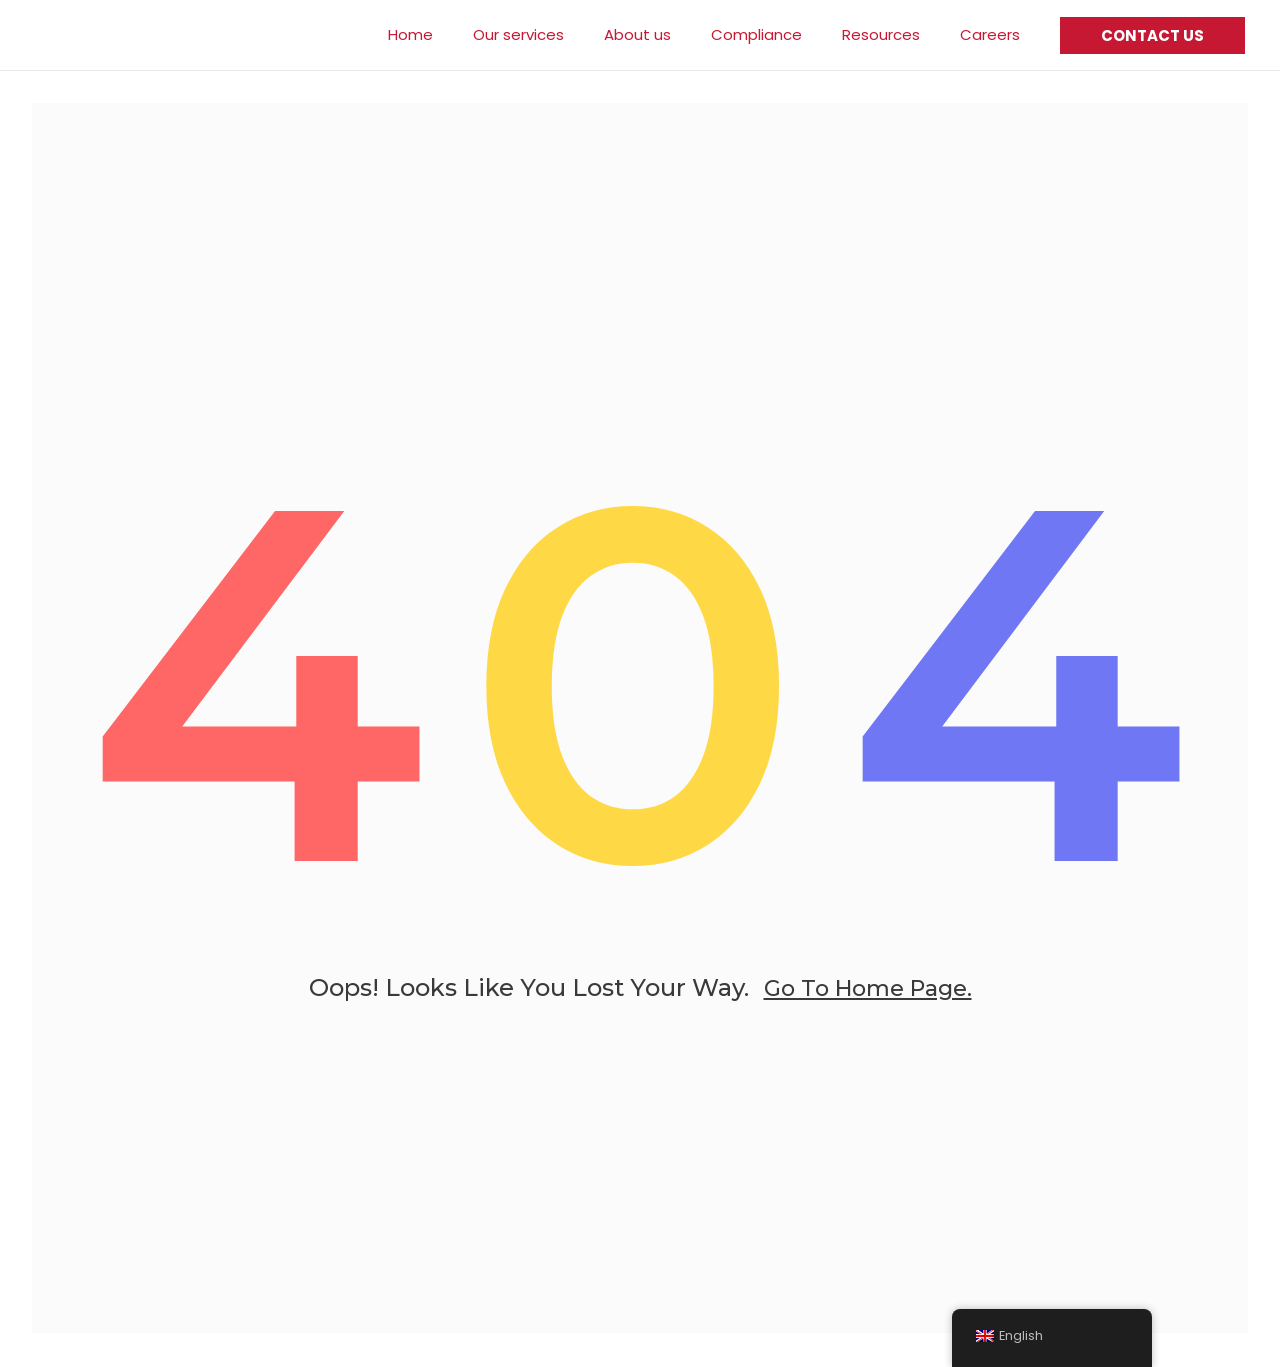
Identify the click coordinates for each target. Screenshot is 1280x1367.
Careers (995, 34)
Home (465, 34)
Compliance (781, 34)
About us (672, 34)
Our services (563, 34)
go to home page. (868, 1005)
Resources (896, 34)
